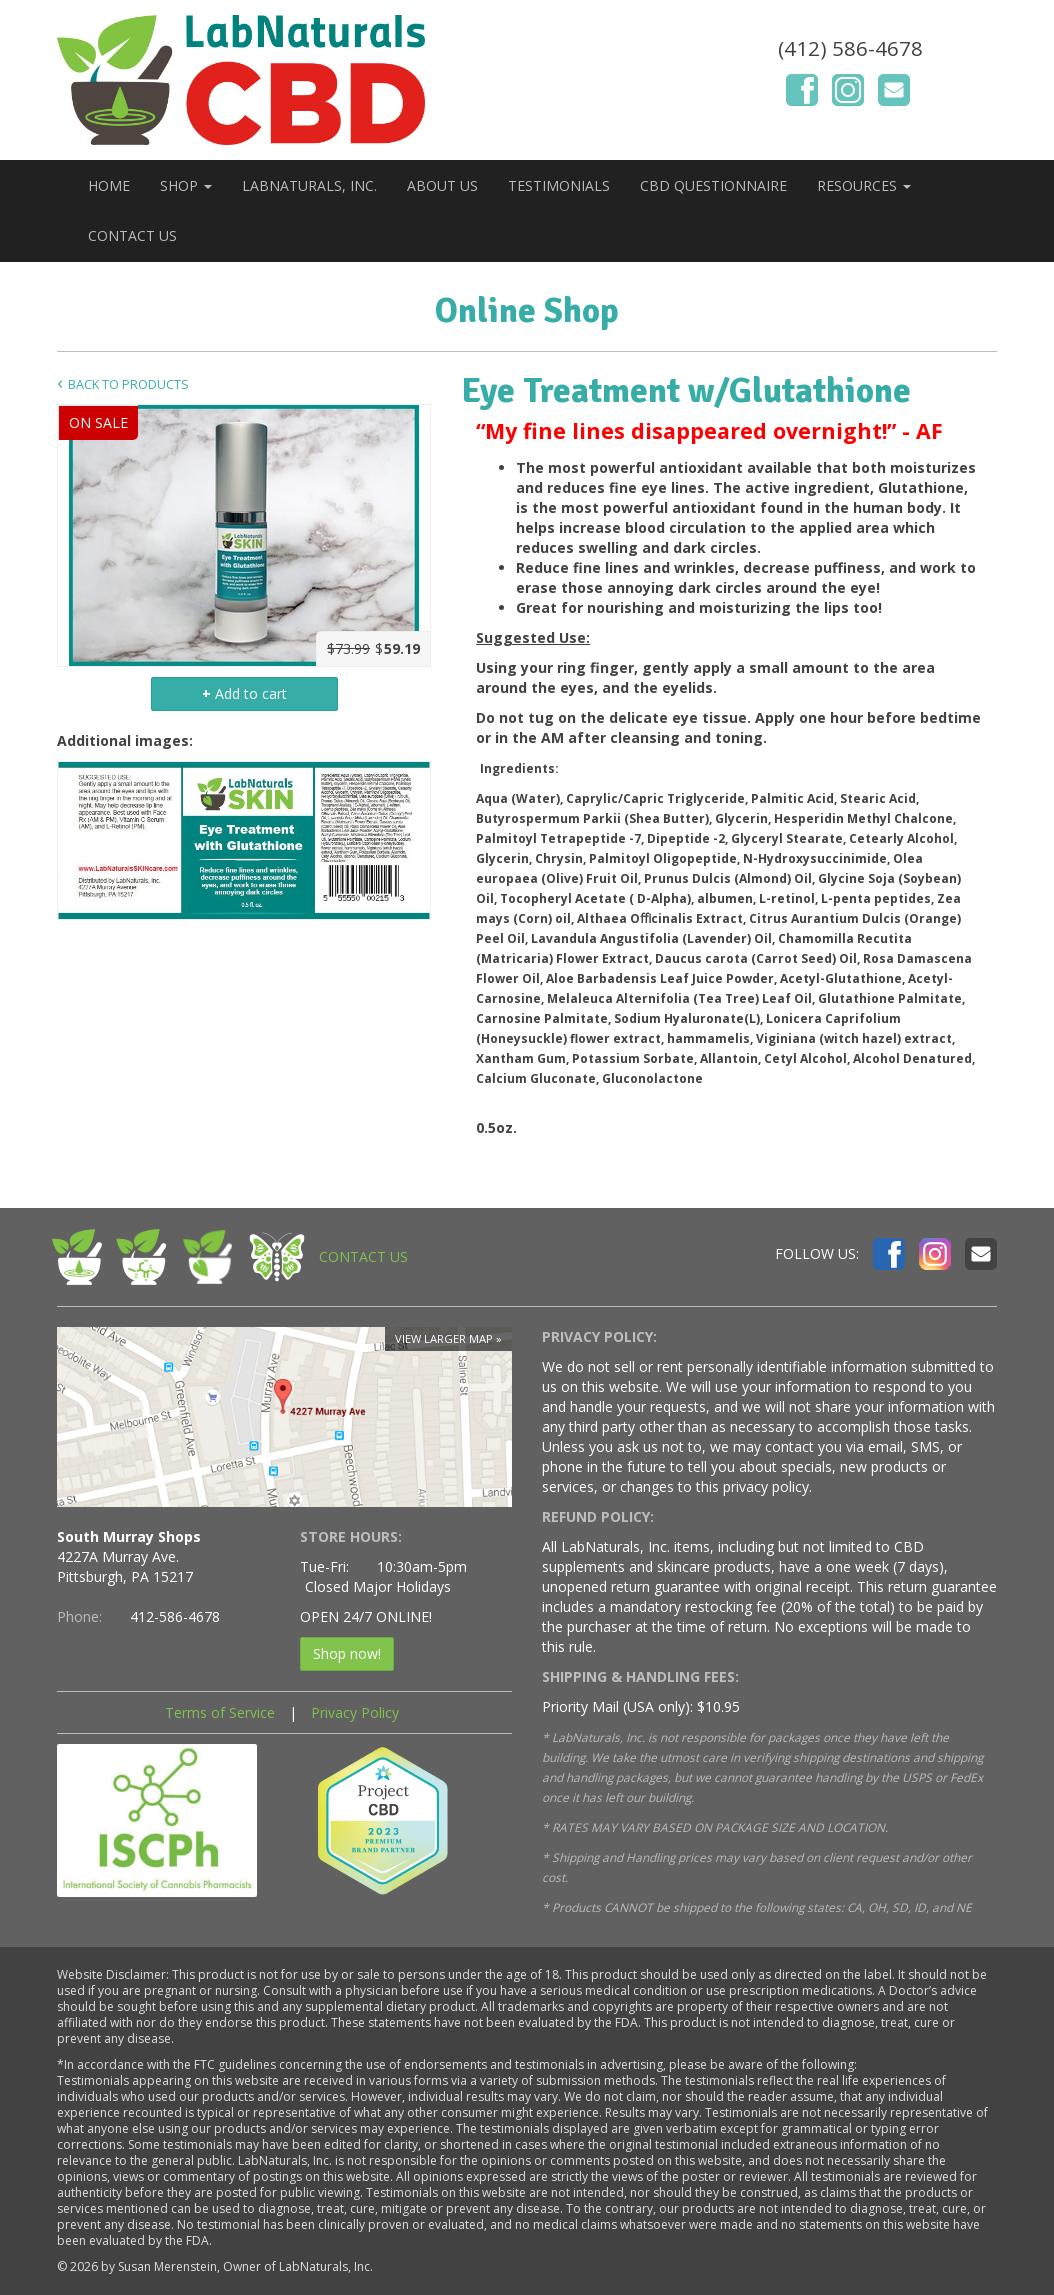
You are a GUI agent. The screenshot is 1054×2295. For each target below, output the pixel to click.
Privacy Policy (355, 1712)
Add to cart (244, 693)
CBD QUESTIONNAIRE (713, 185)
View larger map (444, 1338)
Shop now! (347, 1653)
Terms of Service (220, 1712)
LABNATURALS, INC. (309, 185)
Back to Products (128, 384)
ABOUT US (442, 185)
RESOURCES (864, 185)
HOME (109, 185)
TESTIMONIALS (559, 185)
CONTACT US (132, 235)
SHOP (186, 185)
